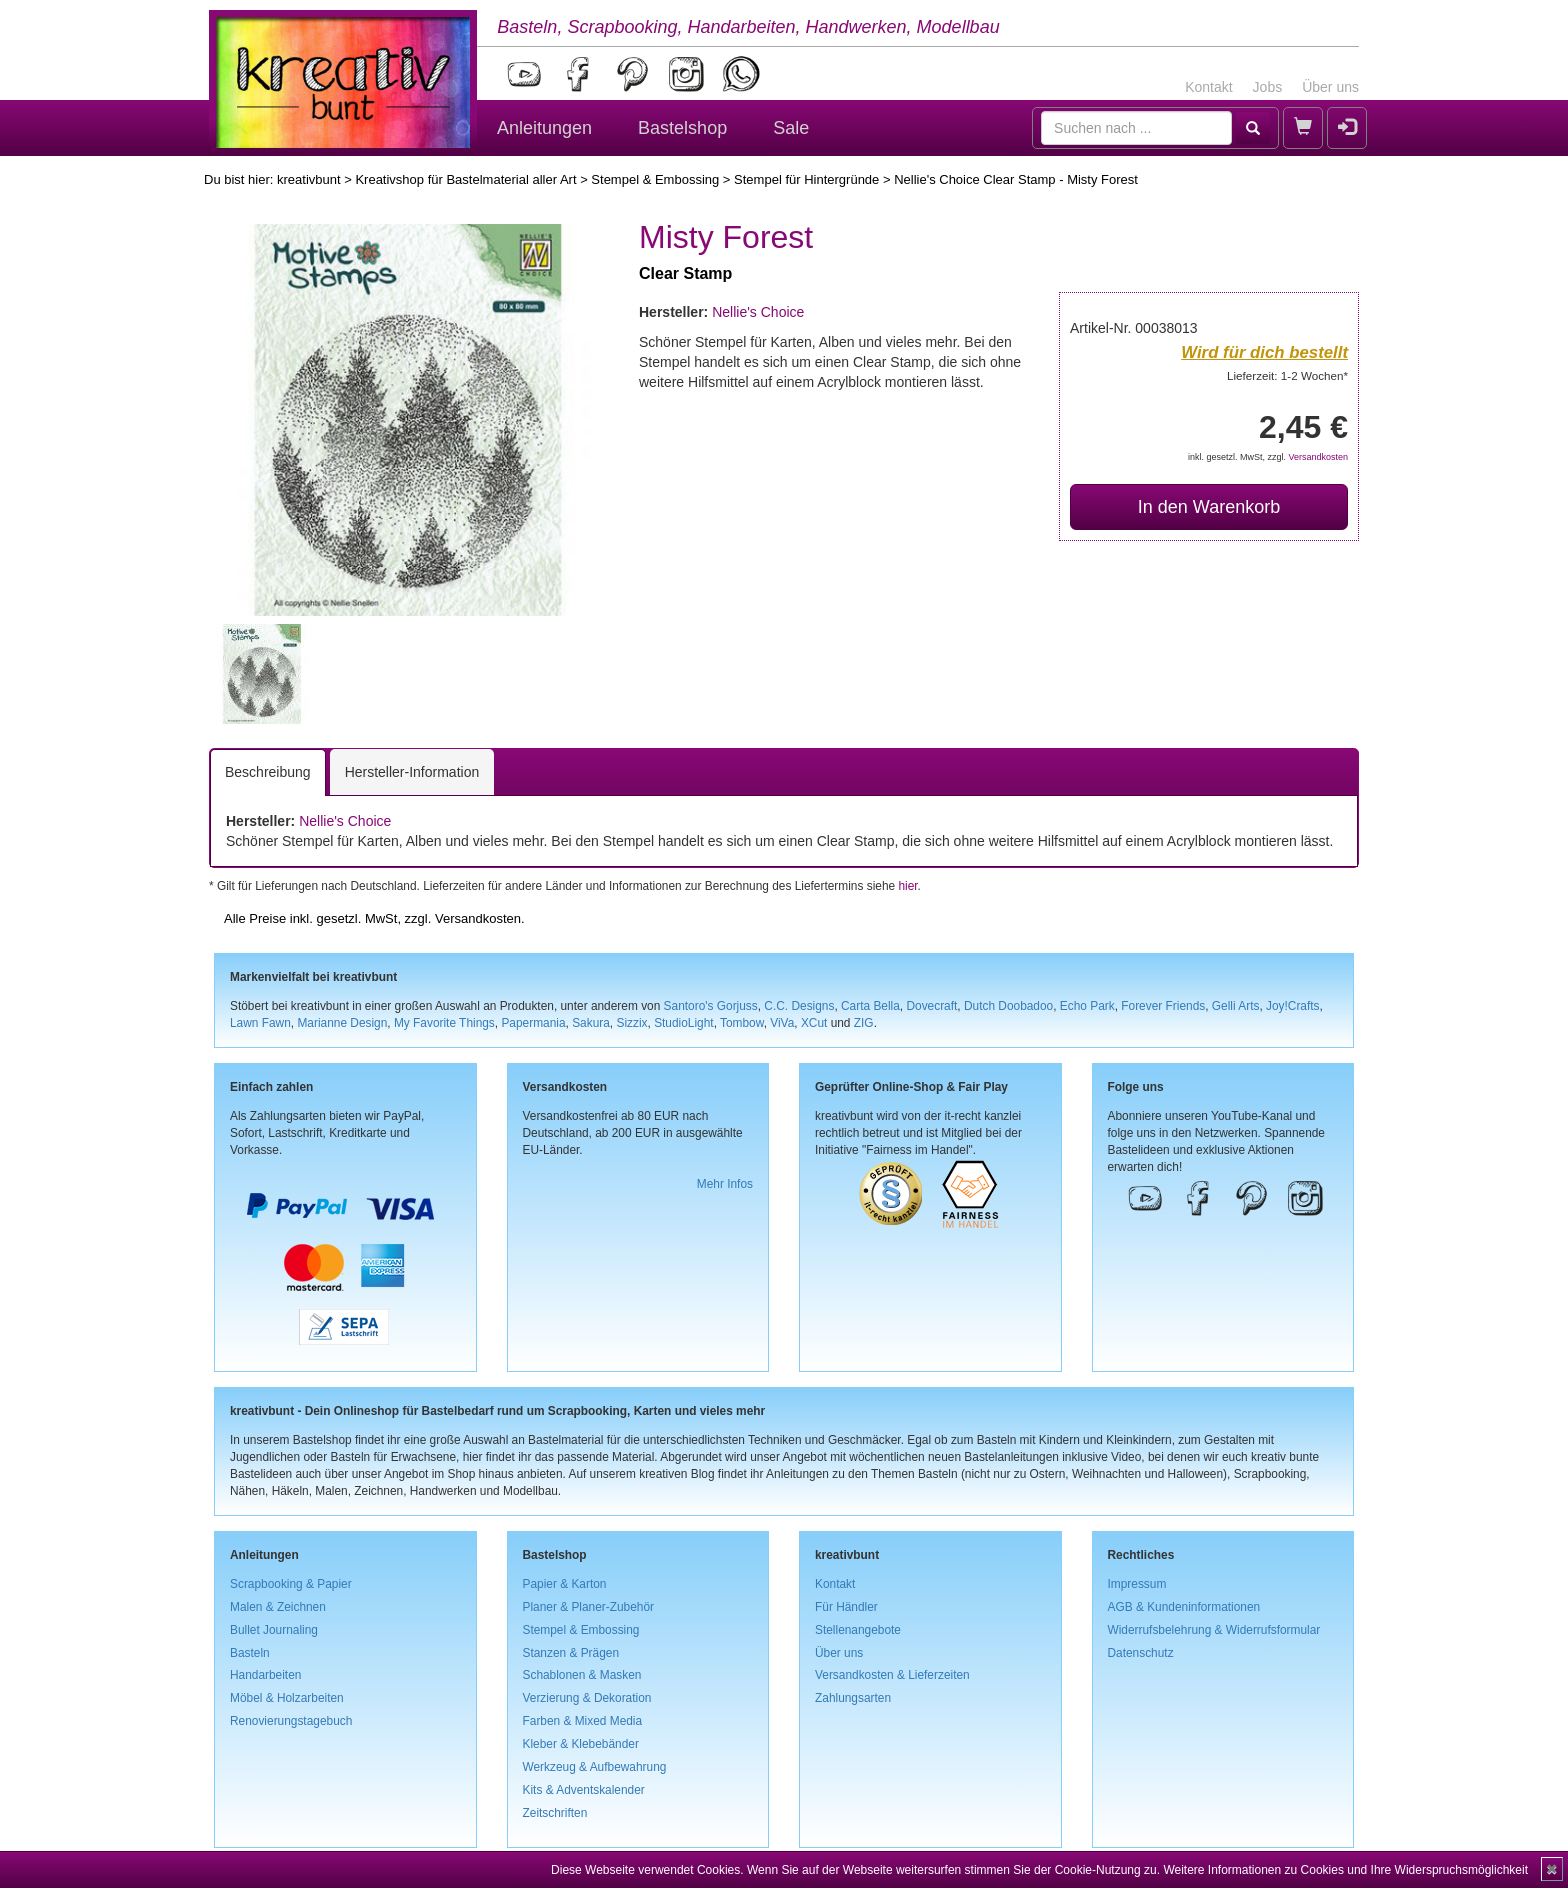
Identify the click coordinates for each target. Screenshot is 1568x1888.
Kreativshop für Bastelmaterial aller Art (465, 179)
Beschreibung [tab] (268, 772)
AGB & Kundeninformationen (1184, 1607)
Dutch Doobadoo (1008, 1006)
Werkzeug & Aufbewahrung (595, 1767)
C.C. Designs (799, 1006)
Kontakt (1208, 87)
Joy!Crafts (1293, 1006)
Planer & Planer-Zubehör (589, 1607)
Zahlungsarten (853, 1698)
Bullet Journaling (274, 1630)
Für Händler (846, 1607)
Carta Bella (870, 1006)
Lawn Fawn (260, 1023)
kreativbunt (309, 179)
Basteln (250, 1653)
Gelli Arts (1236, 1006)
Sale (791, 128)
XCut (814, 1023)
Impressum (1137, 1584)
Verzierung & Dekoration (587, 1698)
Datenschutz (1141, 1653)
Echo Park (1087, 1006)
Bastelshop (682, 128)
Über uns (1330, 87)
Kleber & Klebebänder (581, 1744)
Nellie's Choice (758, 312)
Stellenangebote (858, 1630)
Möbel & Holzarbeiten (287, 1698)
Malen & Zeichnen (278, 1607)
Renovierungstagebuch (291, 1721)
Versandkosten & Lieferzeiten (892, 1675)
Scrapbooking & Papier (291, 1584)
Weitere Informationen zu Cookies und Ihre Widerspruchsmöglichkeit (1345, 1870)
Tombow (742, 1023)
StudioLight (684, 1023)
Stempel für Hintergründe (806, 179)
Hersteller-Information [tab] (412, 772)
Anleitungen (544, 128)
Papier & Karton (565, 1584)
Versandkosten (1318, 457)
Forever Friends (1163, 1006)
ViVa (782, 1023)
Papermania (533, 1023)
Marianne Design (342, 1023)
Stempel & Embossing (655, 179)
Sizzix (631, 1023)
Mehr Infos (725, 1184)
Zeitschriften (555, 1813)
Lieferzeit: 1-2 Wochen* (1287, 375)
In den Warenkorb (1209, 507)
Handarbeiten (265, 1675)
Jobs (1268, 87)
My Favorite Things (444, 1023)
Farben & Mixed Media (583, 1721)
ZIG (864, 1023)
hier (907, 886)
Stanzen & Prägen (571, 1653)
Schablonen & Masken (582, 1675)
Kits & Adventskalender (584, 1790)
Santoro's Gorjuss (711, 1006)
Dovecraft (931, 1006)
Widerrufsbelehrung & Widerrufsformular (1214, 1630)
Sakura (591, 1023)
